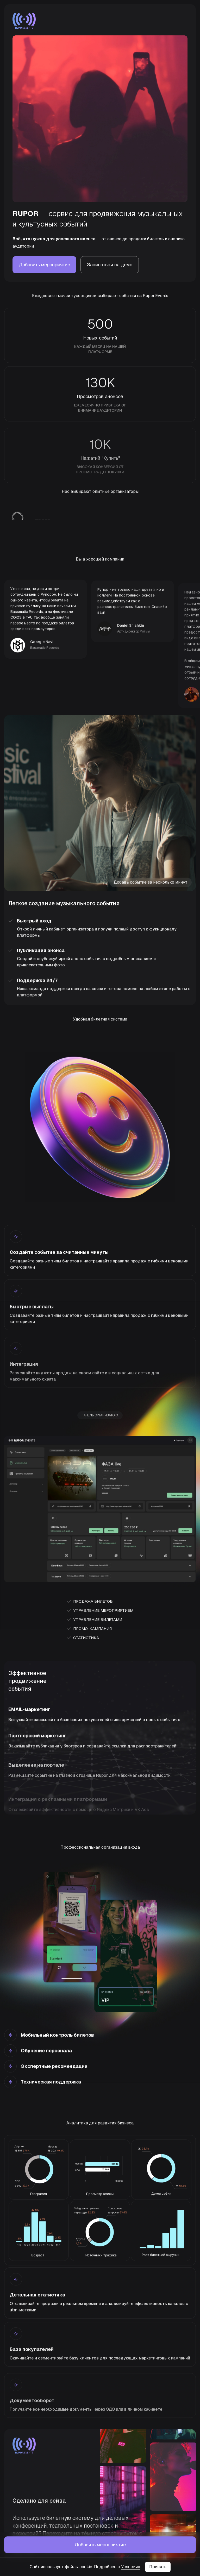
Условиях (130, 2566)
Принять (157, 2566)
